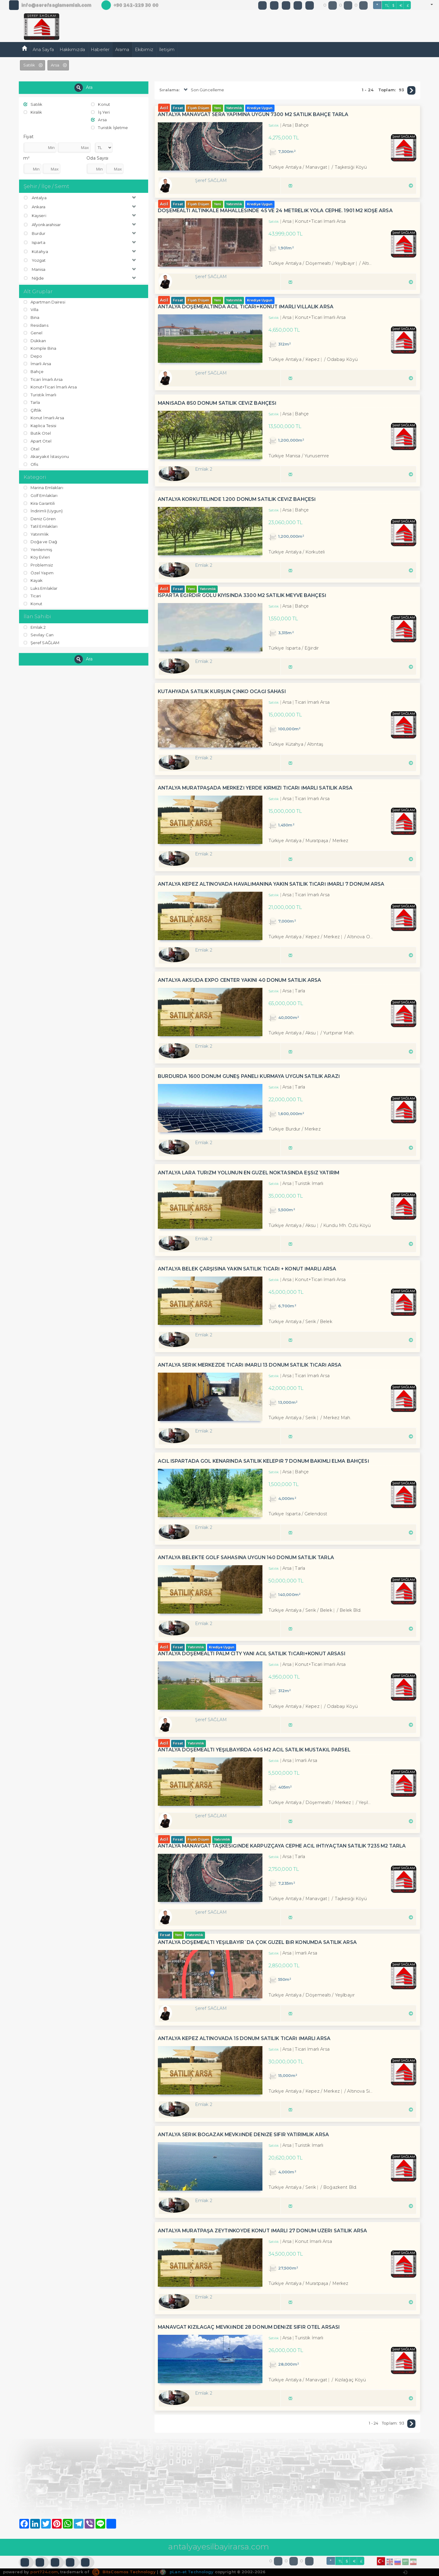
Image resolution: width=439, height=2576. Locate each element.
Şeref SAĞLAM (42, 642)
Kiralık (33, 112)
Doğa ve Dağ (40, 541)
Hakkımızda (72, 49)
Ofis (31, 464)
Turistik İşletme (109, 127)
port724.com (44, 2571)
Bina (32, 317)
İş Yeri (100, 112)
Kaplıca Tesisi (40, 425)
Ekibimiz (144, 49)
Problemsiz (38, 565)
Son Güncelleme (203, 89)
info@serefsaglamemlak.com (56, 5)
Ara (83, 87)
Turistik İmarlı (40, 394)
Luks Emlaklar (41, 588)
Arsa (99, 119)
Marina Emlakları (43, 487)
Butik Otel (37, 433)
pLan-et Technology (186, 2571)
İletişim (166, 49)
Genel (33, 332)
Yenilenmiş (38, 549)
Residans (36, 325)
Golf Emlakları (41, 495)
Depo (33, 356)
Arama (122, 49)
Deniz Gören (40, 518)
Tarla (32, 402)
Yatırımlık (36, 534)
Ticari (32, 595)
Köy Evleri (37, 557)
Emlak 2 (35, 627)
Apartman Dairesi (44, 302)
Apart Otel (37, 441)
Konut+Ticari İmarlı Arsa (50, 386)
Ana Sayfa (43, 49)
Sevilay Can (39, 634)
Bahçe (34, 371)
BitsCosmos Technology (124, 2571)
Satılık (33, 104)
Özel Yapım (39, 572)
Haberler (100, 49)
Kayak (33, 580)
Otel (32, 448)
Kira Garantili (39, 503)
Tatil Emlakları (41, 526)
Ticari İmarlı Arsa (43, 379)
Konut (100, 104)
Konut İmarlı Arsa (44, 417)
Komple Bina (40, 348)
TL (387, 5)
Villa (31, 309)
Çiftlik (33, 410)
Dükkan (35, 340)
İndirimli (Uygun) (43, 510)
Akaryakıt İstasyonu (46, 456)
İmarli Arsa (37, 363)
